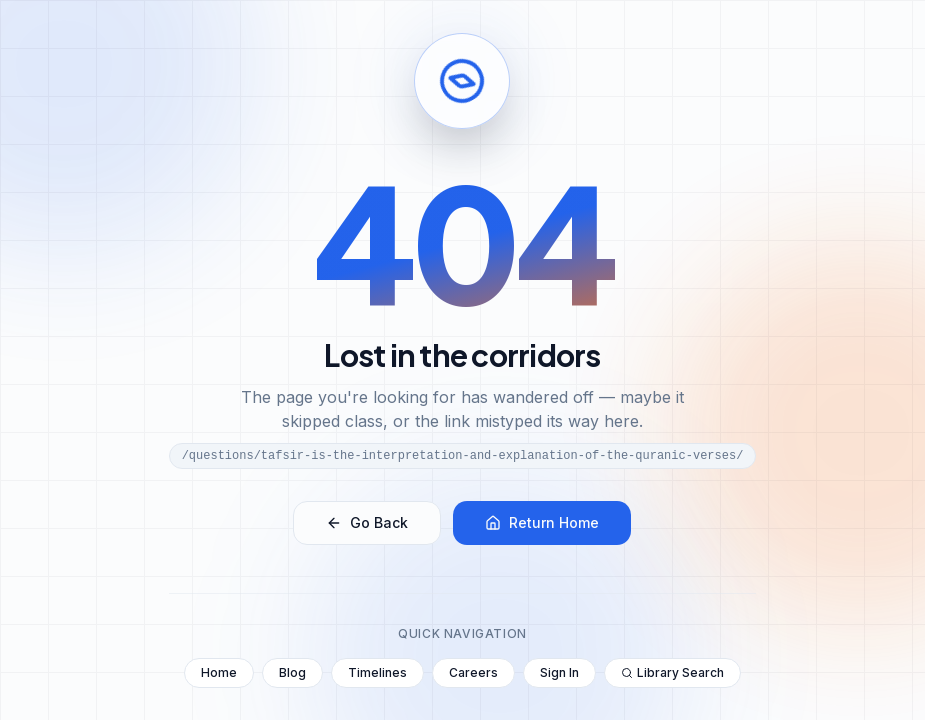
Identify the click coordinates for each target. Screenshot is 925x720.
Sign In (559, 672)
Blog (292, 672)
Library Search (672, 672)
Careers (473, 672)
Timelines (377, 672)
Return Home (542, 522)
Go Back (367, 522)
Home (219, 672)
